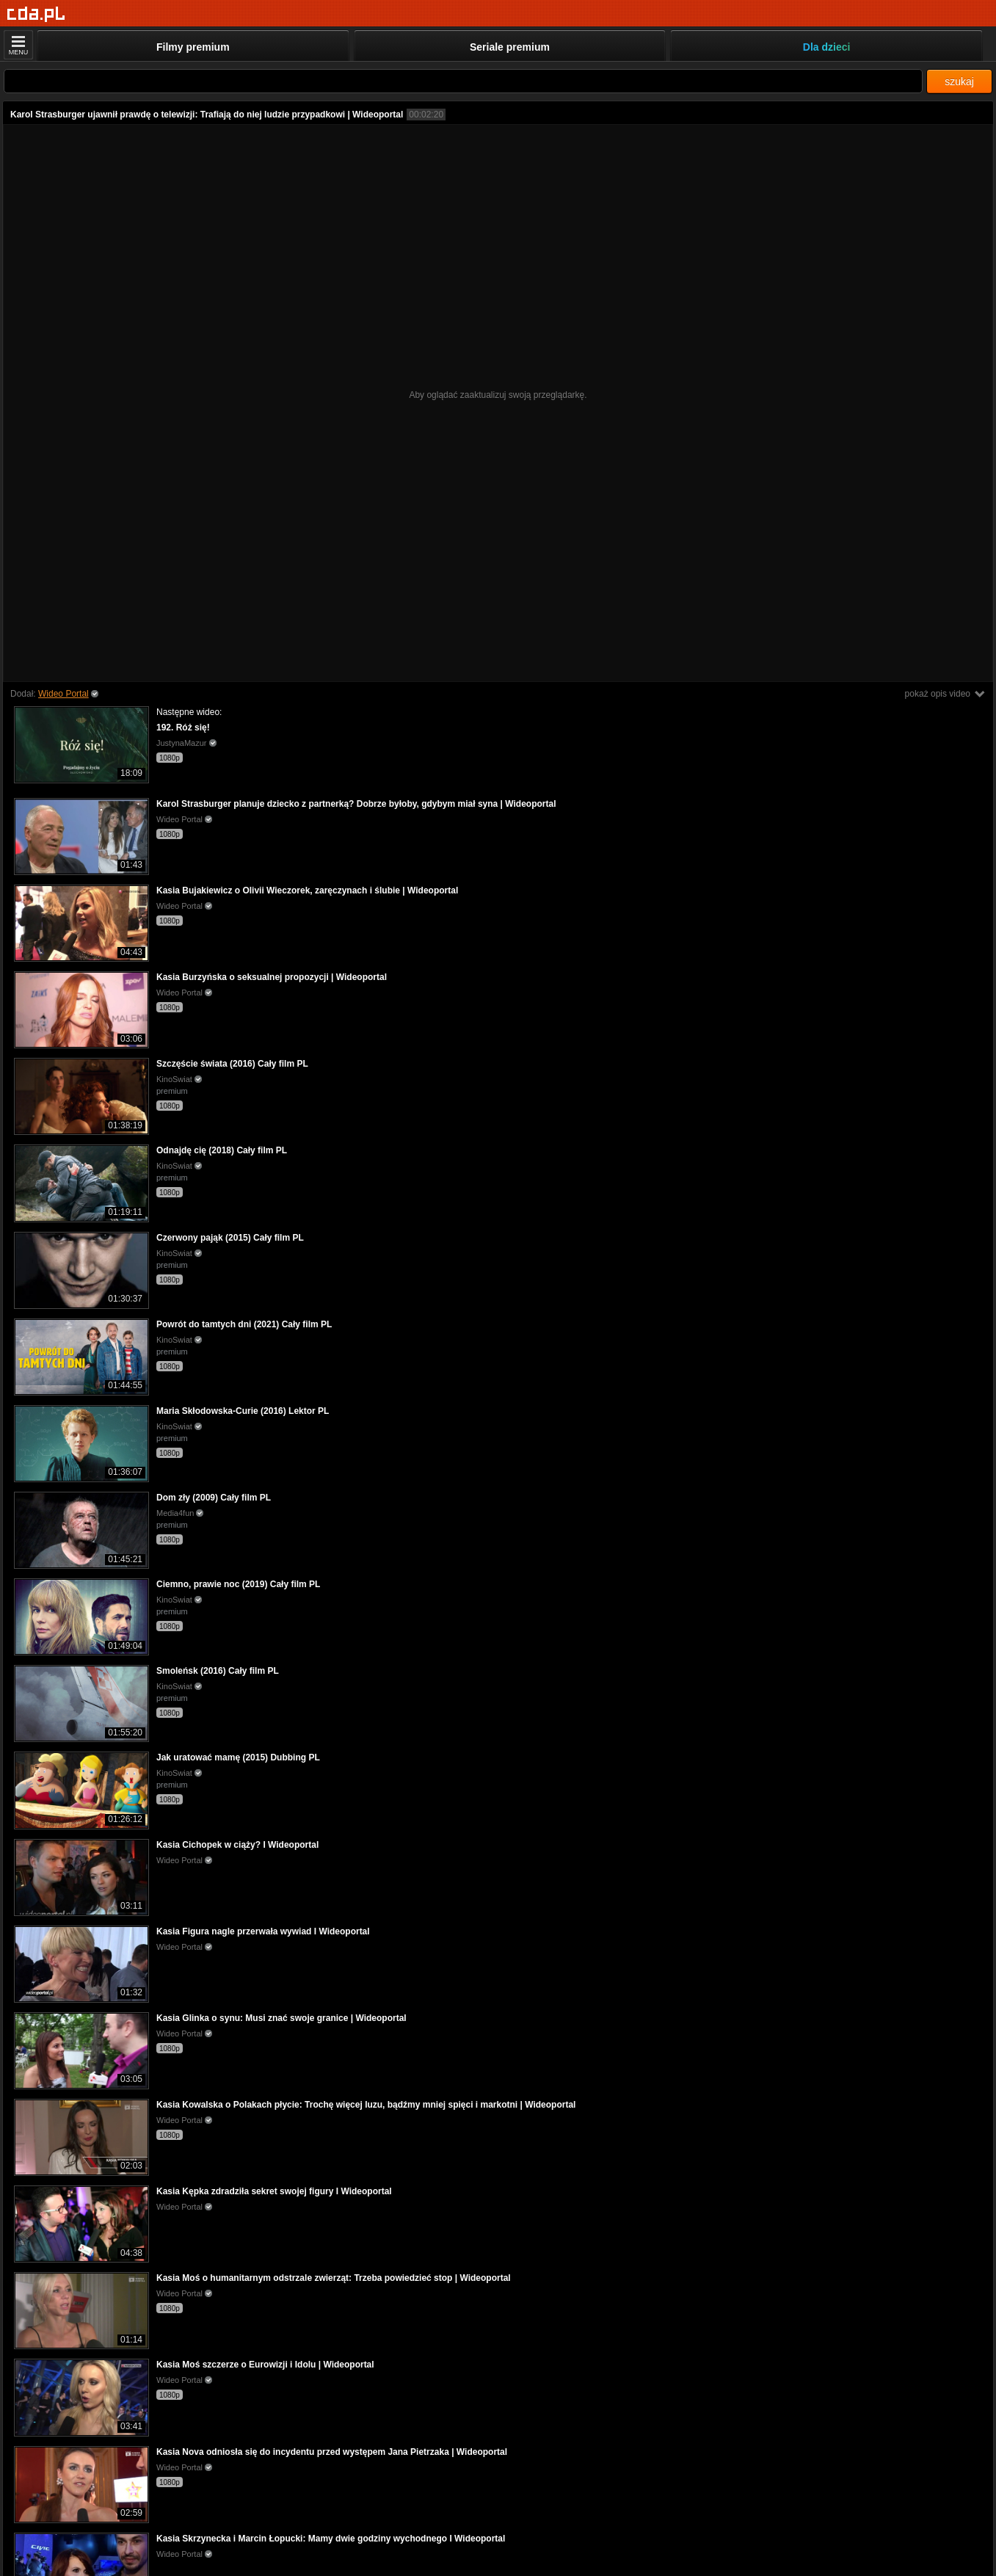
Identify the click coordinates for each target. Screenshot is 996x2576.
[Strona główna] (36, 14)
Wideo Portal (63, 694)
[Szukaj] (463, 81)
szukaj (959, 81)
